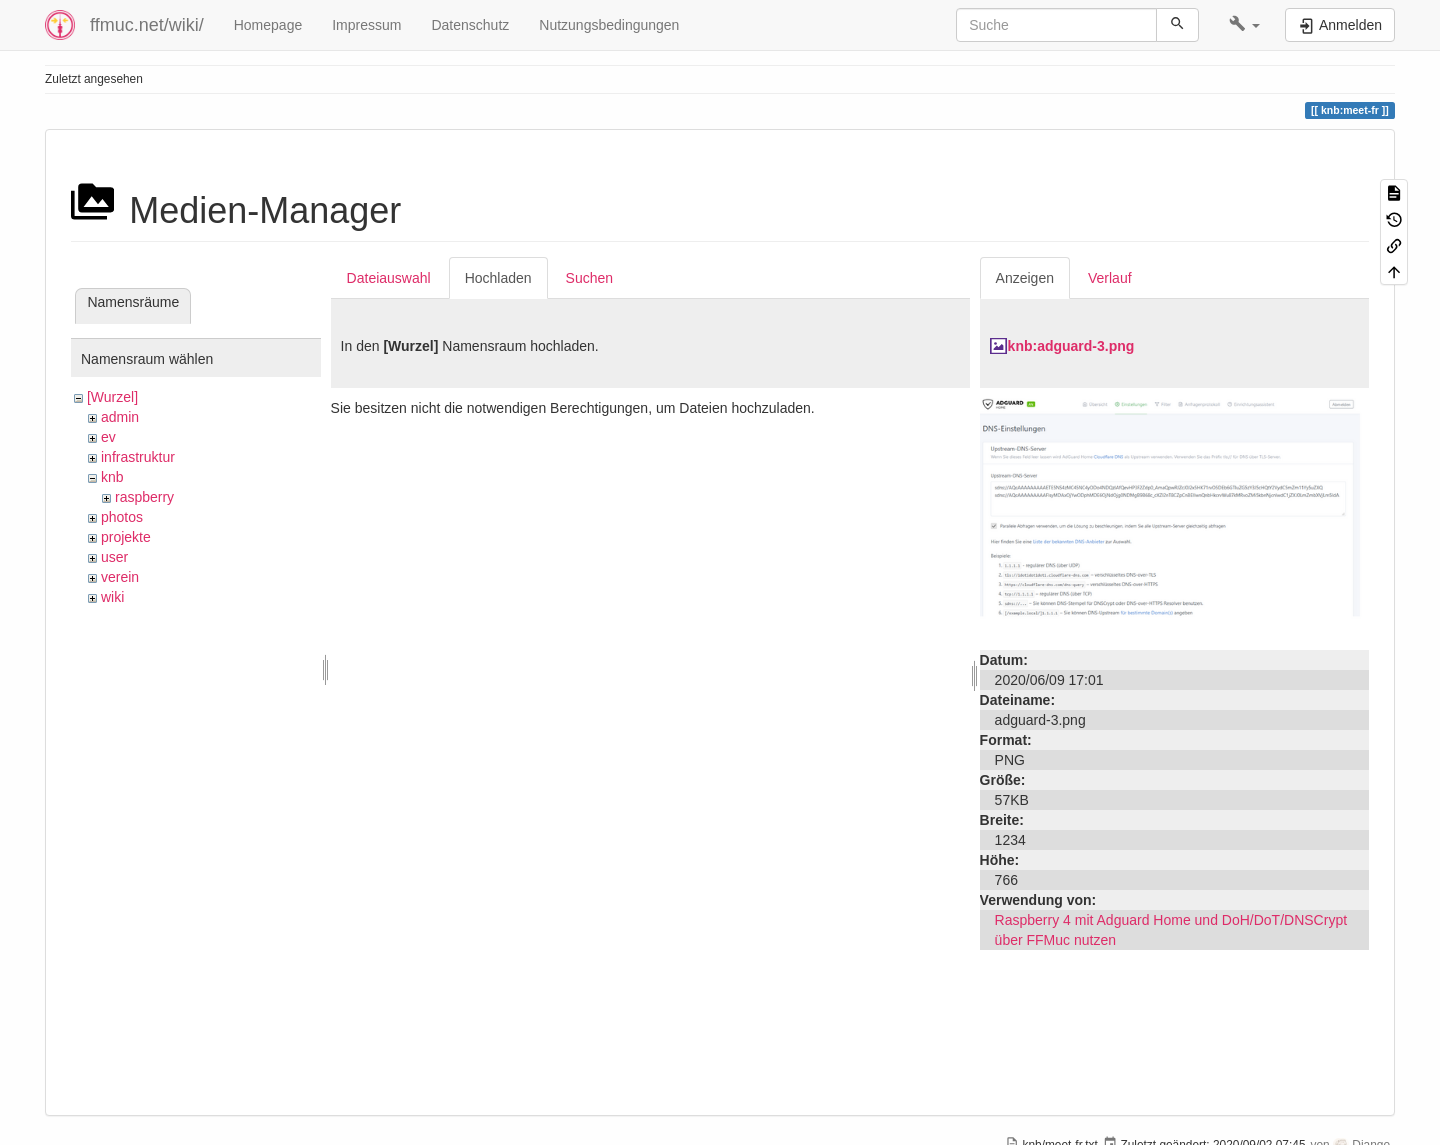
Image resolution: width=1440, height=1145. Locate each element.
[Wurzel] (112, 397)
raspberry (144, 497)
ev (108, 437)
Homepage (268, 25)
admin (120, 417)
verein (120, 577)
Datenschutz (470, 25)
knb (112, 477)
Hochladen (498, 278)
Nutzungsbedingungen (609, 25)
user (114, 557)
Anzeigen (1025, 278)
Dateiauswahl (389, 278)
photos (122, 517)
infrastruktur (138, 457)
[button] (1244, 25)
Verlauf (1110, 278)
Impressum (366, 25)
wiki (112, 597)
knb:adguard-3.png (1071, 346)
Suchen (589, 278)
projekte (126, 537)
